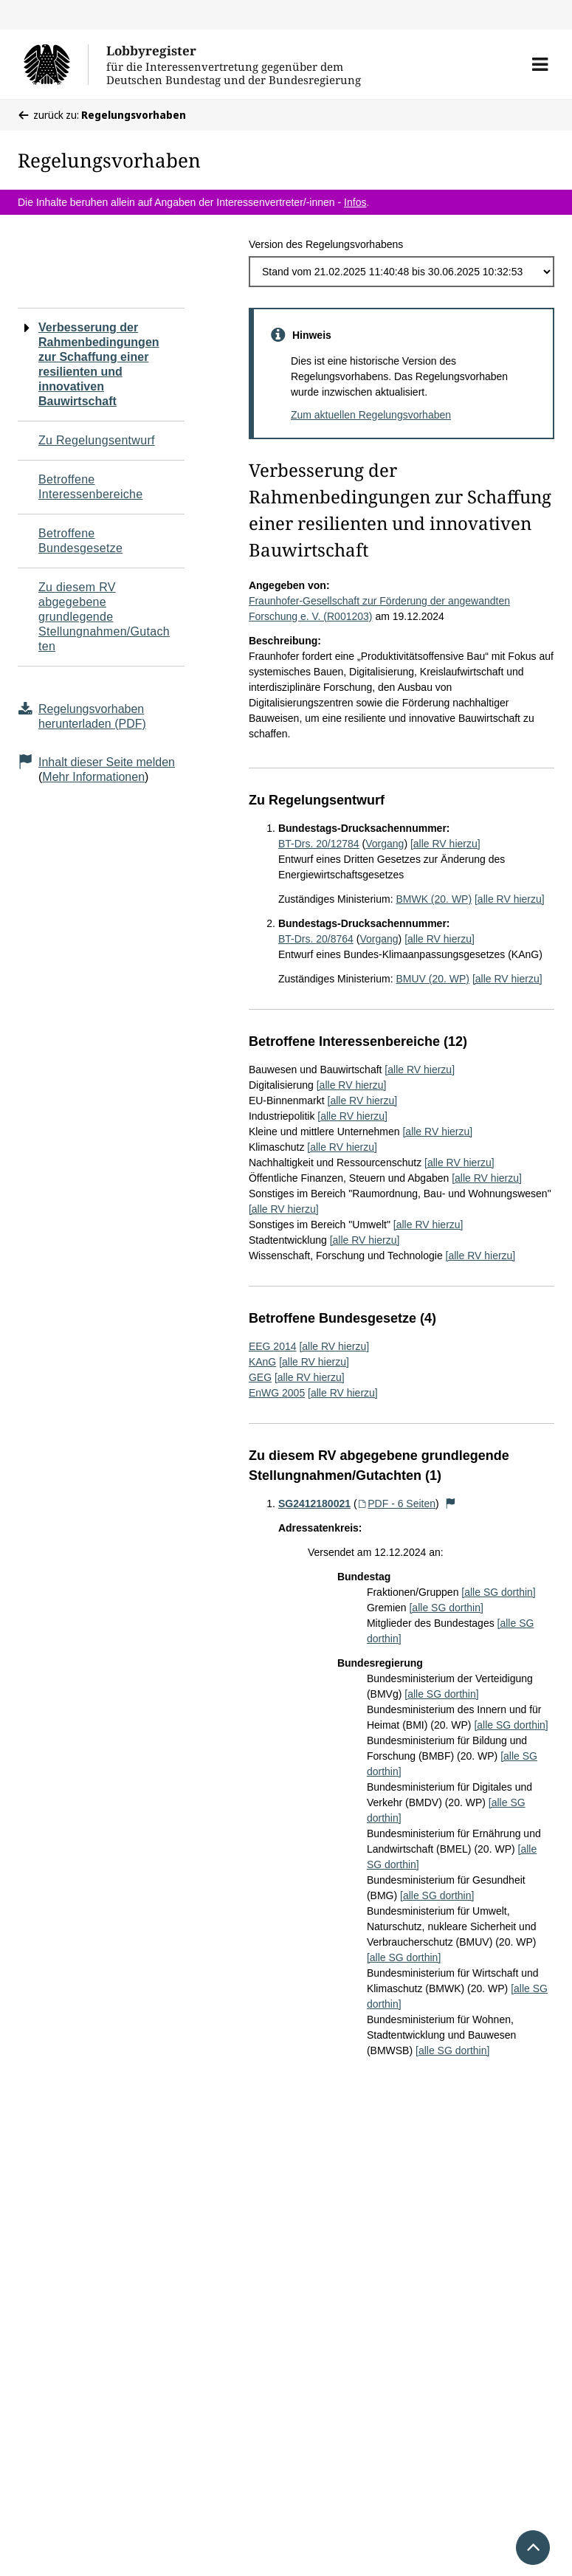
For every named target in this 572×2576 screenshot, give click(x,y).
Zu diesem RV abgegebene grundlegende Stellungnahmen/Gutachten (104, 616)
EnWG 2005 (277, 1393)
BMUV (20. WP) (432, 979)
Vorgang (384, 844)
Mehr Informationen (93, 777)
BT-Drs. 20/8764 (316, 939)
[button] (540, 64)
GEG (260, 1377)
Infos (355, 202)
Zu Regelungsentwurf (96, 440)
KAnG (262, 1362)
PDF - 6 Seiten (396, 1503)
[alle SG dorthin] (498, 1592)
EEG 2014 (273, 1346)
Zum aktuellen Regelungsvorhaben (371, 415)
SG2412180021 (314, 1503)
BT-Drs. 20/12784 (318, 844)
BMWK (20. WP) (434, 899)
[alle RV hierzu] (445, 844)
